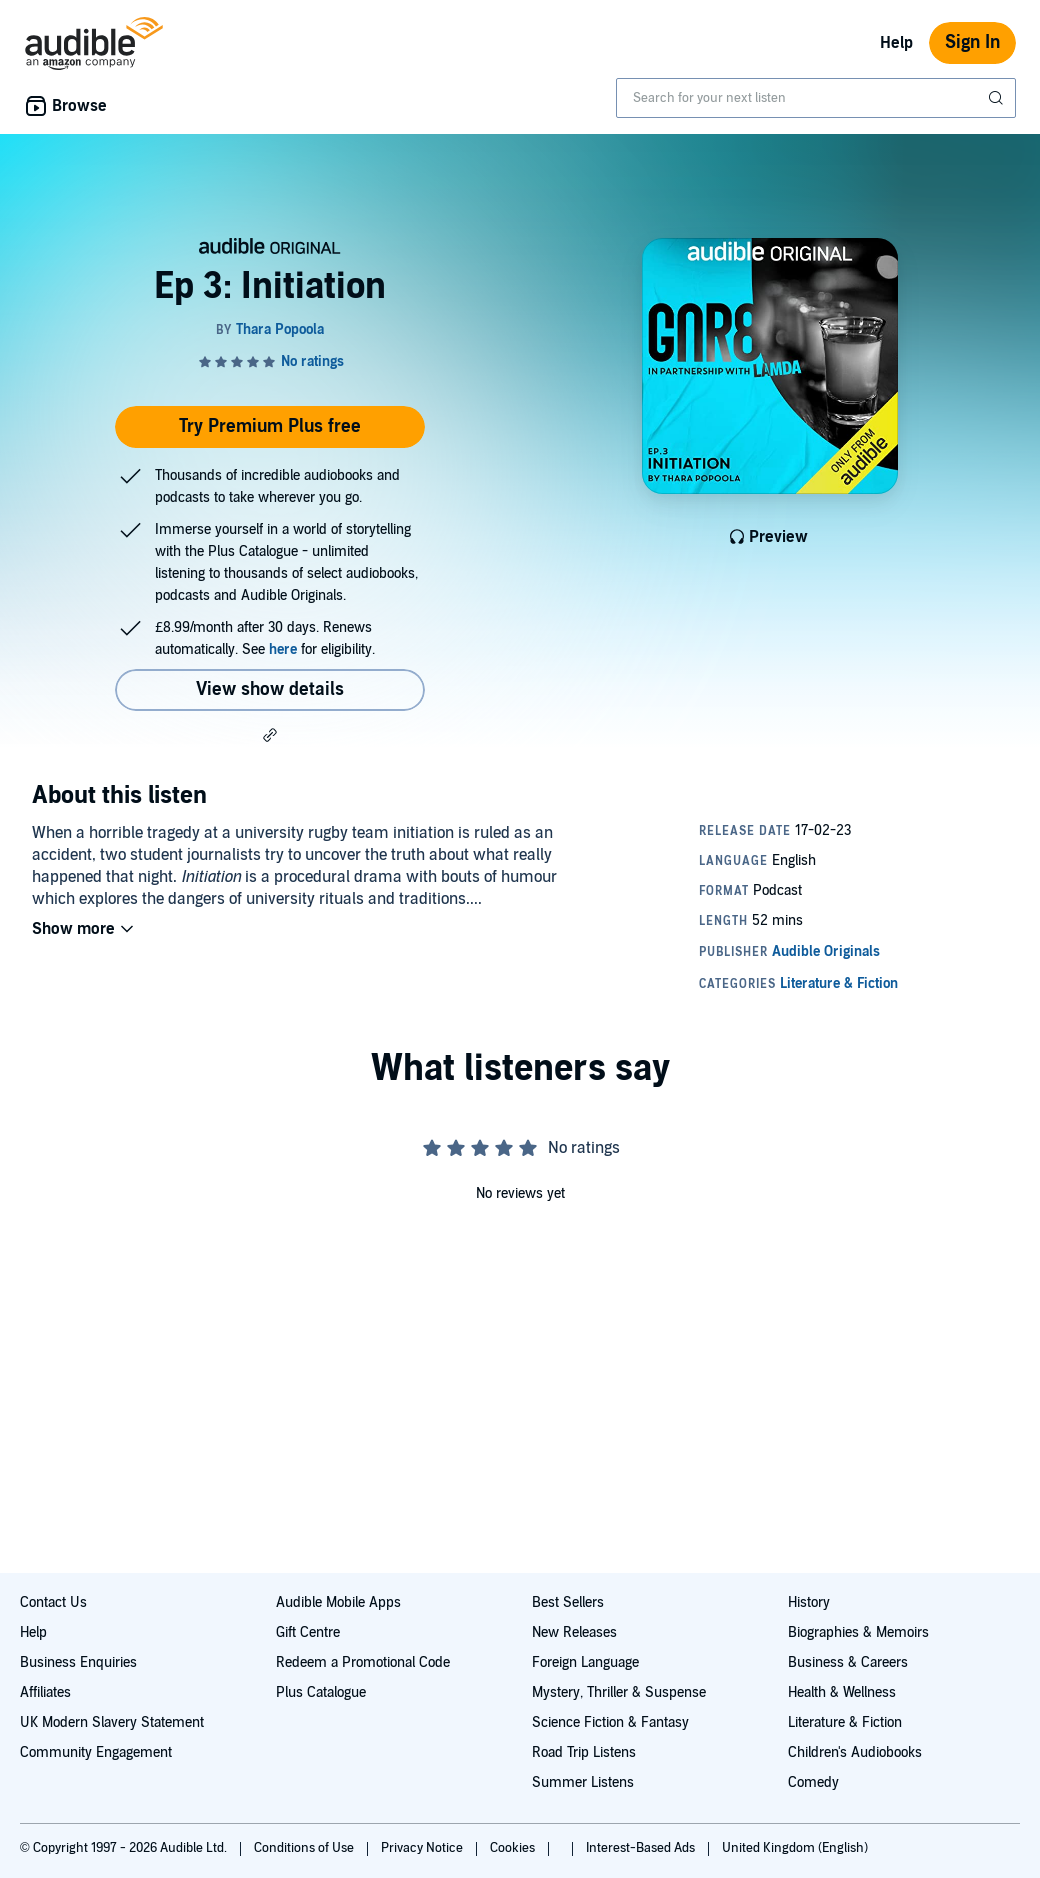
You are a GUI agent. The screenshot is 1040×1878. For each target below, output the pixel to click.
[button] (270, 735)
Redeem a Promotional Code (363, 1662)
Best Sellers (568, 1602)
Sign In (972, 42)
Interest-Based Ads (642, 1848)
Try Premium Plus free (270, 426)
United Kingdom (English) (795, 1848)
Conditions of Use (305, 1848)
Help (896, 43)
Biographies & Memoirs (858, 1632)
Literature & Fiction (845, 1722)
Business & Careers (848, 1662)
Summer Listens (583, 1782)
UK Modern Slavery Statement (112, 1722)
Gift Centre (308, 1632)
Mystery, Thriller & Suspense (619, 1692)
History (809, 1602)
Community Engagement (96, 1752)
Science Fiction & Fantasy (610, 1722)
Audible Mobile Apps (338, 1602)
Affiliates (45, 1692)
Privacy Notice (423, 1848)
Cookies (514, 1848)
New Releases (574, 1632)
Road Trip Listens (584, 1752)
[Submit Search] (998, 98)
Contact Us (53, 1602)
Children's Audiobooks (855, 1752)
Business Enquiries (78, 1662)
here (283, 649)
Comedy (813, 1782)
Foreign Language (585, 1662)
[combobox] (816, 98)
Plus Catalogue (321, 1692)
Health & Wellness (842, 1692)
